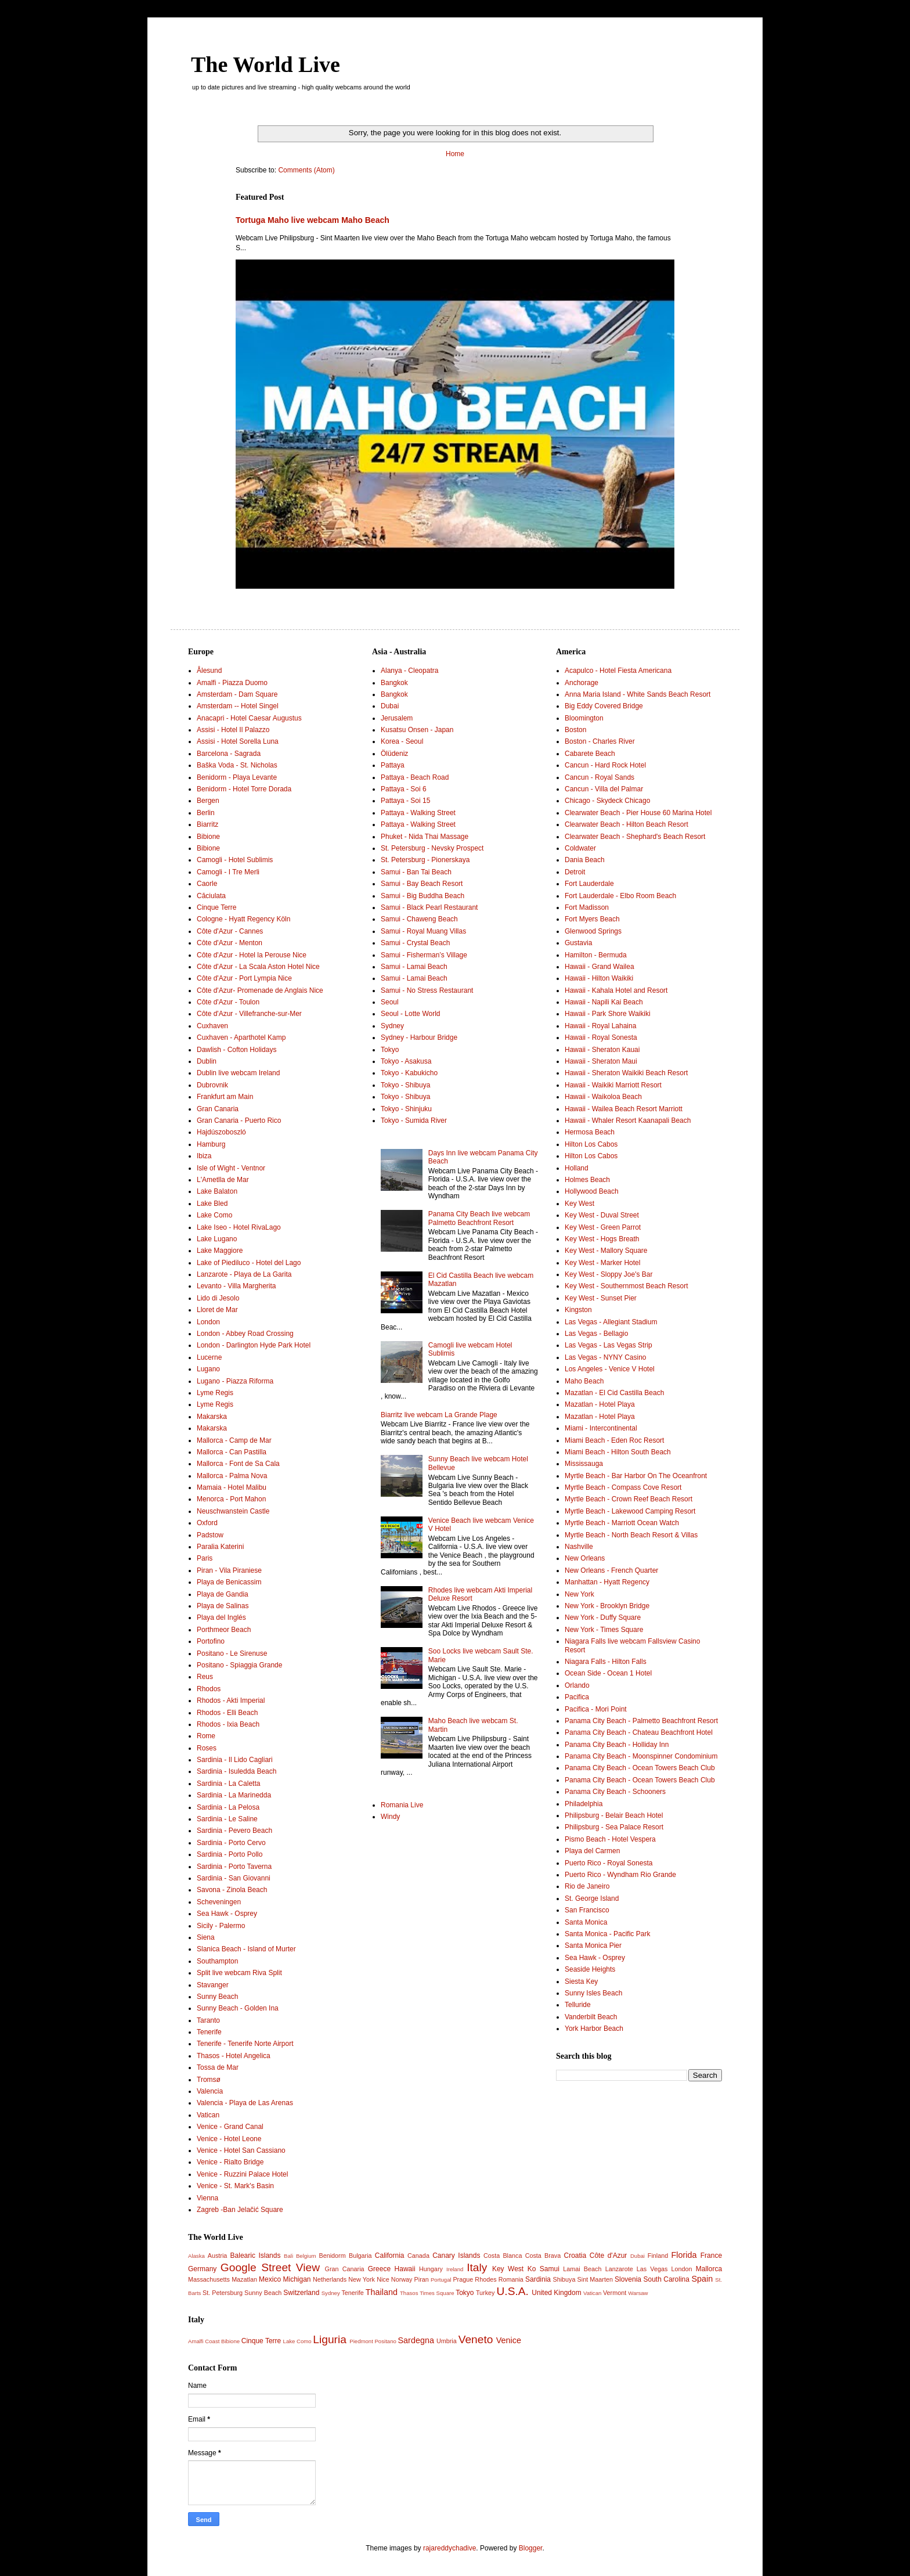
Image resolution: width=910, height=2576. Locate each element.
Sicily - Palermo (221, 1926)
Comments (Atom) (306, 170)
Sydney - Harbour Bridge (419, 1037)
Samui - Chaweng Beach (419, 919)
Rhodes (485, 2279)
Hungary (431, 2268)
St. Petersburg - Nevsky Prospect (432, 848)
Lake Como (214, 1215)
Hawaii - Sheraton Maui (601, 1061)
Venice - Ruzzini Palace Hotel (242, 2174)
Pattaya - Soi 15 (405, 801)
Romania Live (402, 1805)
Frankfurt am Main (225, 1097)
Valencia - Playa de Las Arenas (245, 2103)
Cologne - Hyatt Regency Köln (243, 919)
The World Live (265, 64)
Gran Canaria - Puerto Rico (239, 1120)
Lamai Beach (582, 2268)
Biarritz (207, 824)
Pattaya (393, 765)
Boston (575, 730)
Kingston (578, 1310)
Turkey (485, 2292)
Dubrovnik (212, 1085)
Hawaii (405, 2269)
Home (455, 154)
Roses (206, 1748)
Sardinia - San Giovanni (233, 1878)
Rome (206, 1736)
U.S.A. (513, 2291)
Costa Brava (543, 2255)
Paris (204, 1558)
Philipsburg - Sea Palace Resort (614, 1827)
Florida (684, 2255)
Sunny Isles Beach (593, 1993)
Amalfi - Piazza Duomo (232, 683)
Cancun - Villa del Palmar (604, 789)
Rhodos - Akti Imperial (231, 1700)
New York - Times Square (604, 1630)
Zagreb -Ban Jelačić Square (240, 2210)
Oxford (207, 1523)
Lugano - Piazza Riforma (235, 1381)
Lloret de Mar (217, 1310)
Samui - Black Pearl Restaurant (429, 907)
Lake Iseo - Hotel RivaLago (239, 1227)
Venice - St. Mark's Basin (235, 2186)
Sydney (392, 1026)
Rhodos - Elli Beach (227, 1713)
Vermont (614, 2292)
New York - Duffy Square (603, 1617)
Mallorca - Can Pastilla (231, 1452)
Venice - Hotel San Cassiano (241, 2150)
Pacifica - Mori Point (596, 1709)
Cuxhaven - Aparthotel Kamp (241, 1037)
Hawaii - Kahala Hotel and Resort (616, 990)
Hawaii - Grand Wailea (599, 967)
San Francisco (587, 1910)
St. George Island (592, 1898)
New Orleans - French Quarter (611, 1570)
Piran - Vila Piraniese (229, 1570)
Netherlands (329, 2279)
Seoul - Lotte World (410, 1014)
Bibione (208, 837)
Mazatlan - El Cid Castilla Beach (614, 1393)
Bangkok (394, 683)
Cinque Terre (216, 907)
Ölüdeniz (394, 754)
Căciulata (211, 896)
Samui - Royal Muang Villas (423, 931)
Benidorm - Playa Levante (237, 777)
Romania (511, 2279)
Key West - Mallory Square (606, 1250)
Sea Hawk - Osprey (227, 1914)
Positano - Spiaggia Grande (239, 1665)
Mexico (270, 2279)
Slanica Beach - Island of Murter (246, 1949)
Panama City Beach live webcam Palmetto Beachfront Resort (479, 1218)
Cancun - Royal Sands (599, 777)
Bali (288, 2256)
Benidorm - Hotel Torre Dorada (244, 789)
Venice (508, 2340)
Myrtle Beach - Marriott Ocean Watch (622, 1523)
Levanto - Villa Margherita (236, 1286)
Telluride (578, 2005)
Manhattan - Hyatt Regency (607, 1582)
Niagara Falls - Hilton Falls (606, 1662)
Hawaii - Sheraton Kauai (602, 1050)
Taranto (208, 2020)
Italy (477, 2267)
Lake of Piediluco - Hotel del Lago (249, 1263)
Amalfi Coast (203, 2341)
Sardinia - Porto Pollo (229, 1854)
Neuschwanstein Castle (233, 1511)
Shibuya (563, 2279)
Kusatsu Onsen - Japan (417, 730)
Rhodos (209, 1689)
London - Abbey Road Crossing (245, 1334)
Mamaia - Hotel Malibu (231, 1487)
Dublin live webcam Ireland (238, 1073)
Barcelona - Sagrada (229, 754)
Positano (385, 2341)
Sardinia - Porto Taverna (234, 1866)
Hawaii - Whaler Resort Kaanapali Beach (628, 1120)
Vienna (207, 2198)
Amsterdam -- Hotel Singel (238, 706)
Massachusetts (209, 2279)
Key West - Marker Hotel (602, 1263)
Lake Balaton (217, 1191)
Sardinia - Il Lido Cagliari (235, 1760)
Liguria (329, 2339)
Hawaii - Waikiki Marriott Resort (613, 1085)
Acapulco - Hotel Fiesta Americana (618, 670)
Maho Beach (584, 1381)
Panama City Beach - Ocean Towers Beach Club (640, 1768)
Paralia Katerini (220, 1547)
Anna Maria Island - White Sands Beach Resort (637, 694)
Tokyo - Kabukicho (409, 1073)
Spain (702, 2278)
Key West (579, 1203)
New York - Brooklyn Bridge (607, 1606)
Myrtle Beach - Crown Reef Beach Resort (628, 1499)
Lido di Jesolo (218, 1298)
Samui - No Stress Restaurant (427, 990)
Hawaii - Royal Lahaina (600, 1026)
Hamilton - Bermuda (596, 955)
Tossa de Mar (218, 2067)
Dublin (206, 1061)
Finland (658, 2255)
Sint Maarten (595, 2279)
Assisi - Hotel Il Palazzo (233, 730)
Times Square (437, 2293)
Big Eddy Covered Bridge (604, 706)
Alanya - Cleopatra (409, 670)
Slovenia (628, 2279)
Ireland (454, 2269)
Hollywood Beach (592, 1191)
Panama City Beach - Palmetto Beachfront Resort (641, 1721)
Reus (205, 1677)
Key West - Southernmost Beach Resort (626, 1286)
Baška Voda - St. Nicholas (237, 765)
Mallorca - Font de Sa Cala (238, 1464)
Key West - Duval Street (602, 1215)
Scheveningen (219, 1902)
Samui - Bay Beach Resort (422, 884)
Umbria (446, 2340)
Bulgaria (360, 2255)
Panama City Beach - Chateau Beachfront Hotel (639, 1732)
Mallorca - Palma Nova (232, 1476)
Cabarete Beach (590, 754)
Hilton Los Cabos (591, 1144)
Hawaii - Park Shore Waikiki (608, 1014)
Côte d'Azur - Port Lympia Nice (244, 978)
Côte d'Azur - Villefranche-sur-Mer (249, 1014)
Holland (576, 1168)
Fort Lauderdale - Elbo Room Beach (620, 896)
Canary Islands (456, 2255)
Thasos (409, 2293)
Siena (206, 1937)
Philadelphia (583, 1804)
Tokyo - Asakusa (406, 1061)
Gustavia (578, 943)
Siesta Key (581, 1981)
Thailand (382, 2292)
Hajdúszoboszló (221, 1132)
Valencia (210, 2091)
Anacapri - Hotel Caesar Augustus (249, 718)
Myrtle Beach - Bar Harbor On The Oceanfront (636, 1476)
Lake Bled (212, 1203)
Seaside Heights (590, 1969)
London (208, 1322)
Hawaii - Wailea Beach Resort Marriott (623, 1109)
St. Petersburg (223, 2292)
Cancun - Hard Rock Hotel (605, 765)
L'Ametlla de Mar (223, 1180)
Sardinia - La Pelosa (228, 1807)
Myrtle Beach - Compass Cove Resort (623, 1487)
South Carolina (666, 2279)
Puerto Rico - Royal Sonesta (608, 1863)
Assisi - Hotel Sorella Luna (238, 741)
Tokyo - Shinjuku (406, 1109)
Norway (402, 2279)
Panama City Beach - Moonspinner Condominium (641, 1756)
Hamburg (211, 1144)
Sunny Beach (217, 1997)
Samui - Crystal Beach (415, 943)
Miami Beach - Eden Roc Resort (614, 1440)
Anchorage (581, 683)
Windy (390, 1817)
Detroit (575, 872)
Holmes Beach (587, 1180)
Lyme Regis (215, 1393)
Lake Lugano (217, 1239)
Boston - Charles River (600, 741)
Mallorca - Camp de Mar (234, 1440)
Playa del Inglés (221, 1617)
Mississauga (584, 1464)
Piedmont (361, 2341)
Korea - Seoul (402, 741)
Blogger (531, 2548)
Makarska (212, 1417)
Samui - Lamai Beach (414, 967)
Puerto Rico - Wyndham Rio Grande (620, 1875)
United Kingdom (556, 2293)
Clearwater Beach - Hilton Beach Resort (626, 824)
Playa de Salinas (222, 1606)
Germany (202, 2269)
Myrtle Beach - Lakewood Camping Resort (630, 1511)
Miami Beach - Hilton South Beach (618, 1452)
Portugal (441, 2279)
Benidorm (332, 2255)
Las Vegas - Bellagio (596, 1334)
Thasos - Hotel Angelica (233, 2056)
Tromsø (209, 2080)
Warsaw (638, 2293)
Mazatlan (244, 2279)
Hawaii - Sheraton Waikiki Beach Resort (626, 1073)
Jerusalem (397, 718)
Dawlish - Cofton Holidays (236, 1050)
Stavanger (213, 1985)
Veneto (475, 2339)
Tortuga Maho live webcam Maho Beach (312, 220)
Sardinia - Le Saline (227, 1819)
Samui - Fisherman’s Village (424, 955)
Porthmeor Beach (224, 1630)
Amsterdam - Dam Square (237, 694)
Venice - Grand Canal (230, 2127)
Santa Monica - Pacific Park (607, 1934)
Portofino (211, 1641)
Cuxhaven (212, 1026)
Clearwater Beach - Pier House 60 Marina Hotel (638, 813)
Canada (418, 2255)
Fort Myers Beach (592, 919)
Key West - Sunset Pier (601, 1298)
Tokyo (390, 1050)
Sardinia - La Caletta (228, 1783)
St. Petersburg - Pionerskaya (425, 860)
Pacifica (577, 1697)
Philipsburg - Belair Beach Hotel (614, 1815)
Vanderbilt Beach (591, 2017)
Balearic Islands (255, 2255)
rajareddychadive (449, 2548)
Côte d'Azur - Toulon (228, 1002)
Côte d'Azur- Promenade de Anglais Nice (260, 990)
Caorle (207, 884)
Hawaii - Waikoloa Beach (603, 1097)
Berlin (206, 813)
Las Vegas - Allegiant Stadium (611, 1322)
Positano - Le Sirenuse (232, 1653)
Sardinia (538, 2279)
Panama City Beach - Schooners (615, 1792)
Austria (218, 2255)
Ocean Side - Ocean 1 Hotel (608, 1673)
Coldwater (580, 848)
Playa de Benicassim (229, 1582)
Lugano (208, 1369)
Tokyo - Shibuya (405, 1085)
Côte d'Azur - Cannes (230, 931)
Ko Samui (543, 2269)
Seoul (390, 1002)
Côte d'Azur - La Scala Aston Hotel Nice (258, 967)
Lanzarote (619, 2268)
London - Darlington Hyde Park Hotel (253, 1345)
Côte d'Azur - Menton (229, 943)
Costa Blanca (502, 2255)
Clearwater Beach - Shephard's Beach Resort (635, 837)
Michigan (297, 2279)
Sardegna (416, 2340)
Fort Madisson (587, 907)
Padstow (210, 1535)
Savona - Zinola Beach (232, 1890)
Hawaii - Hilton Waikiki (599, 978)
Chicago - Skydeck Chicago (607, 801)
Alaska (196, 2256)
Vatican (208, 2115)
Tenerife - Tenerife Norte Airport (245, 2044)
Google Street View (270, 2267)
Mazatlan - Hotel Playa (600, 1404)
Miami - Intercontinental (601, 1428)
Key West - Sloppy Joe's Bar (608, 1274)
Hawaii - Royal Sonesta (601, 1037)
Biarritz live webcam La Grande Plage (439, 1415)
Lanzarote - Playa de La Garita (244, 1274)
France (711, 2255)
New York (579, 1594)
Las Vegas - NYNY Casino (606, 1357)
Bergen (208, 801)
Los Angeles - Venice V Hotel (610, 1369)
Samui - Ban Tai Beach (416, 872)
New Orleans (585, 1558)
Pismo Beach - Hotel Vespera (610, 1839)
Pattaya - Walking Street (418, 813)
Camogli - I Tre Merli (228, 872)
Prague (463, 2279)
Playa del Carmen (592, 1851)
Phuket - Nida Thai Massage (424, 837)
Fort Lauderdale (589, 884)
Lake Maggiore (220, 1250)
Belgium (306, 2256)
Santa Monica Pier (593, 1945)
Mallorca (709, 2269)
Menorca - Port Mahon (231, 1499)
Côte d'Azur (608, 2255)
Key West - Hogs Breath (602, 1239)
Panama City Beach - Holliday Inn (617, 1745)
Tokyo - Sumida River (414, 1120)
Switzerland (301, 2293)
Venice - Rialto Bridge (230, 2162)
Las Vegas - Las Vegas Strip (608, 1345)
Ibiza (204, 1156)
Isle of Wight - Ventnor (231, 1168)
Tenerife (209, 2032)
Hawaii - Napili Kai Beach (604, 1002)
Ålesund (209, 670)
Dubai (390, 706)
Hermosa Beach (590, 1132)
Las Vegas (652, 2268)
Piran (421, 2279)
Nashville (579, 1547)
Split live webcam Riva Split (239, 1973)
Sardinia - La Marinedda (234, 1795)
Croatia (575, 2255)
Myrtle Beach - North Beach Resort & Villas (631, 1535)
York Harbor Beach (594, 2028)
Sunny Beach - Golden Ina (238, 2008)
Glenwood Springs (593, 931)
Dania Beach (585, 860)
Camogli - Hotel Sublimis (235, 860)
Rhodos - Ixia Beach (228, 1724)
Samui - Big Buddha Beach (422, 896)
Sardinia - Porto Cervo (231, 1843)
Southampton (217, 1961)
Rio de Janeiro (587, 1886)
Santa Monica (586, 1922)
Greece (379, 2269)
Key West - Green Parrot (603, 1227)
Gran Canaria (218, 1109)
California (390, 2255)
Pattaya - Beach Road (415, 777)
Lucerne (209, 1357)
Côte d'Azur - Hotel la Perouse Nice (251, 955)
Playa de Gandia (222, 1594)
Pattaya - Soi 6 (404, 789)
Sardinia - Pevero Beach (234, 1830)
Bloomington (584, 718)
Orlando (577, 1685)
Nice (383, 2279)
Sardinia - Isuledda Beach (236, 1771)
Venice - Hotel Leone (229, 2139)
